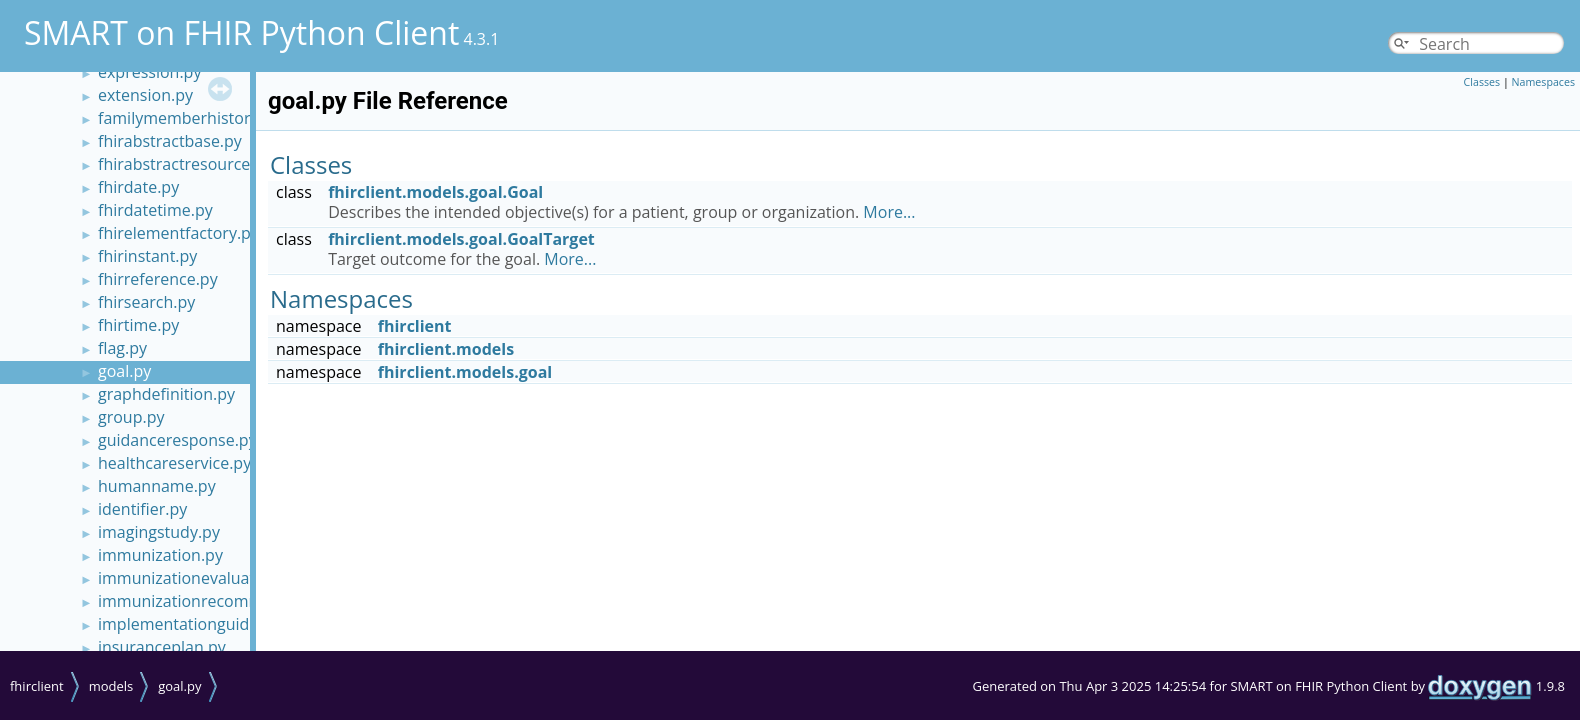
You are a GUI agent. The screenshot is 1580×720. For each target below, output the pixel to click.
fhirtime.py (138, 325)
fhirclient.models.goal (465, 372)
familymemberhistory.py (189, 118)
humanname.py (157, 486)
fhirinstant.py (147, 256)
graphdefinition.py (166, 394)
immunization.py (160, 555)
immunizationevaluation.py (199, 578)
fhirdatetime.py (155, 210)
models (111, 686)
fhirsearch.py (146, 302)
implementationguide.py (189, 624)
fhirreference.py (158, 279)
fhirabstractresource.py (185, 164)
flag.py (122, 348)
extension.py (145, 95)
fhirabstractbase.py (170, 141)
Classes (1482, 82)
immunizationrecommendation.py (225, 601)
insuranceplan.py (162, 647)
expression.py (149, 72)
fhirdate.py (138, 187)
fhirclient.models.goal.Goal (435, 192)
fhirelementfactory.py (178, 233)
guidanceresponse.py (177, 440)
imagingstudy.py (159, 532)
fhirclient (415, 326)
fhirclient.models (446, 349)
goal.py (124, 371)
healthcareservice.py (174, 463)
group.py (131, 417)
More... (889, 212)
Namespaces (1543, 82)
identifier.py (142, 509)
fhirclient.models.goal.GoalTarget (461, 239)
